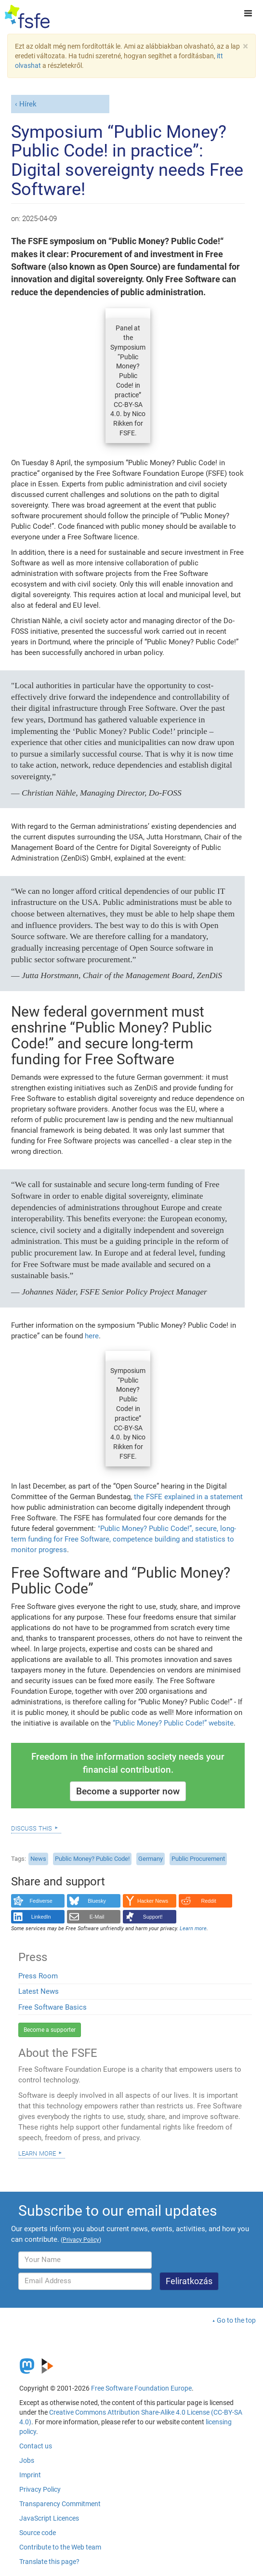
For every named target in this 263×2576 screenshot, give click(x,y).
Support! (153, 1917)
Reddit (208, 1901)
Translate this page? (49, 2561)
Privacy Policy (40, 2489)
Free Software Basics (52, 2007)
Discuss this (31, 1827)
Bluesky (97, 1901)
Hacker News (152, 1901)
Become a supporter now (128, 1791)
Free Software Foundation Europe (141, 2388)
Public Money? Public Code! (92, 1858)
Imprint (30, 2475)
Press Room (38, 1976)
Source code (37, 2533)
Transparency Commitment (60, 2504)
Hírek (28, 104)
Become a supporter (50, 2030)
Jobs (26, 2460)
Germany (150, 1858)
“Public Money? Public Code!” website (173, 1723)
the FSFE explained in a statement (188, 1496)
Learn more (37, 2152)
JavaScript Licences (49, 2518)
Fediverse (40, 1901)
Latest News (38, 1991)
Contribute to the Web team (60, 2547)
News (38, 1858)
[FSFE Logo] (27, 17)
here (92, 1336)
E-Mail (97, 1917)
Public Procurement (198, 1858)
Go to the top (236, 2320)
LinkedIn (41, 1917)
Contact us (35, 2446)
